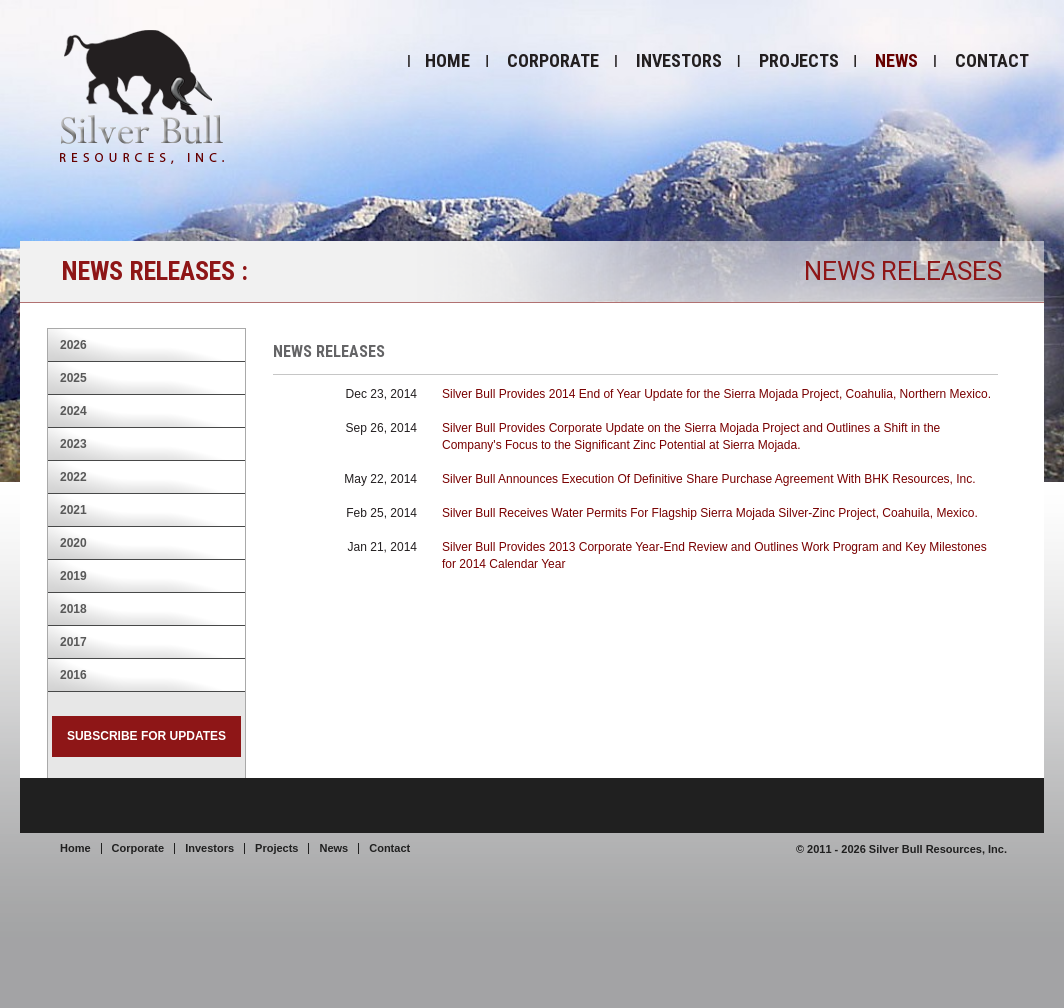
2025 (73, 378)
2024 (73, 411)
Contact (992, 60)
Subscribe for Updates (146, 736)
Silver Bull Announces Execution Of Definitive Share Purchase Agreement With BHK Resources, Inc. (709, 479)
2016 (73, 675)
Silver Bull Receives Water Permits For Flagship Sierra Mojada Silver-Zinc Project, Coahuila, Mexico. (710, 513)
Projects (799, 60)
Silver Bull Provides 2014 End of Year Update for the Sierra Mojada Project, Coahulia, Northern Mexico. (716, 394)
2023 (73, 444)
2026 (73, 345)
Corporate (553, 60)
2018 (73, 609)
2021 (73, 510)
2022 (73, 477)
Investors (679, 60)
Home (447, 60)
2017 (73, 642)
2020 (73, 543)
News (896, 60)
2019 (73, 576)
